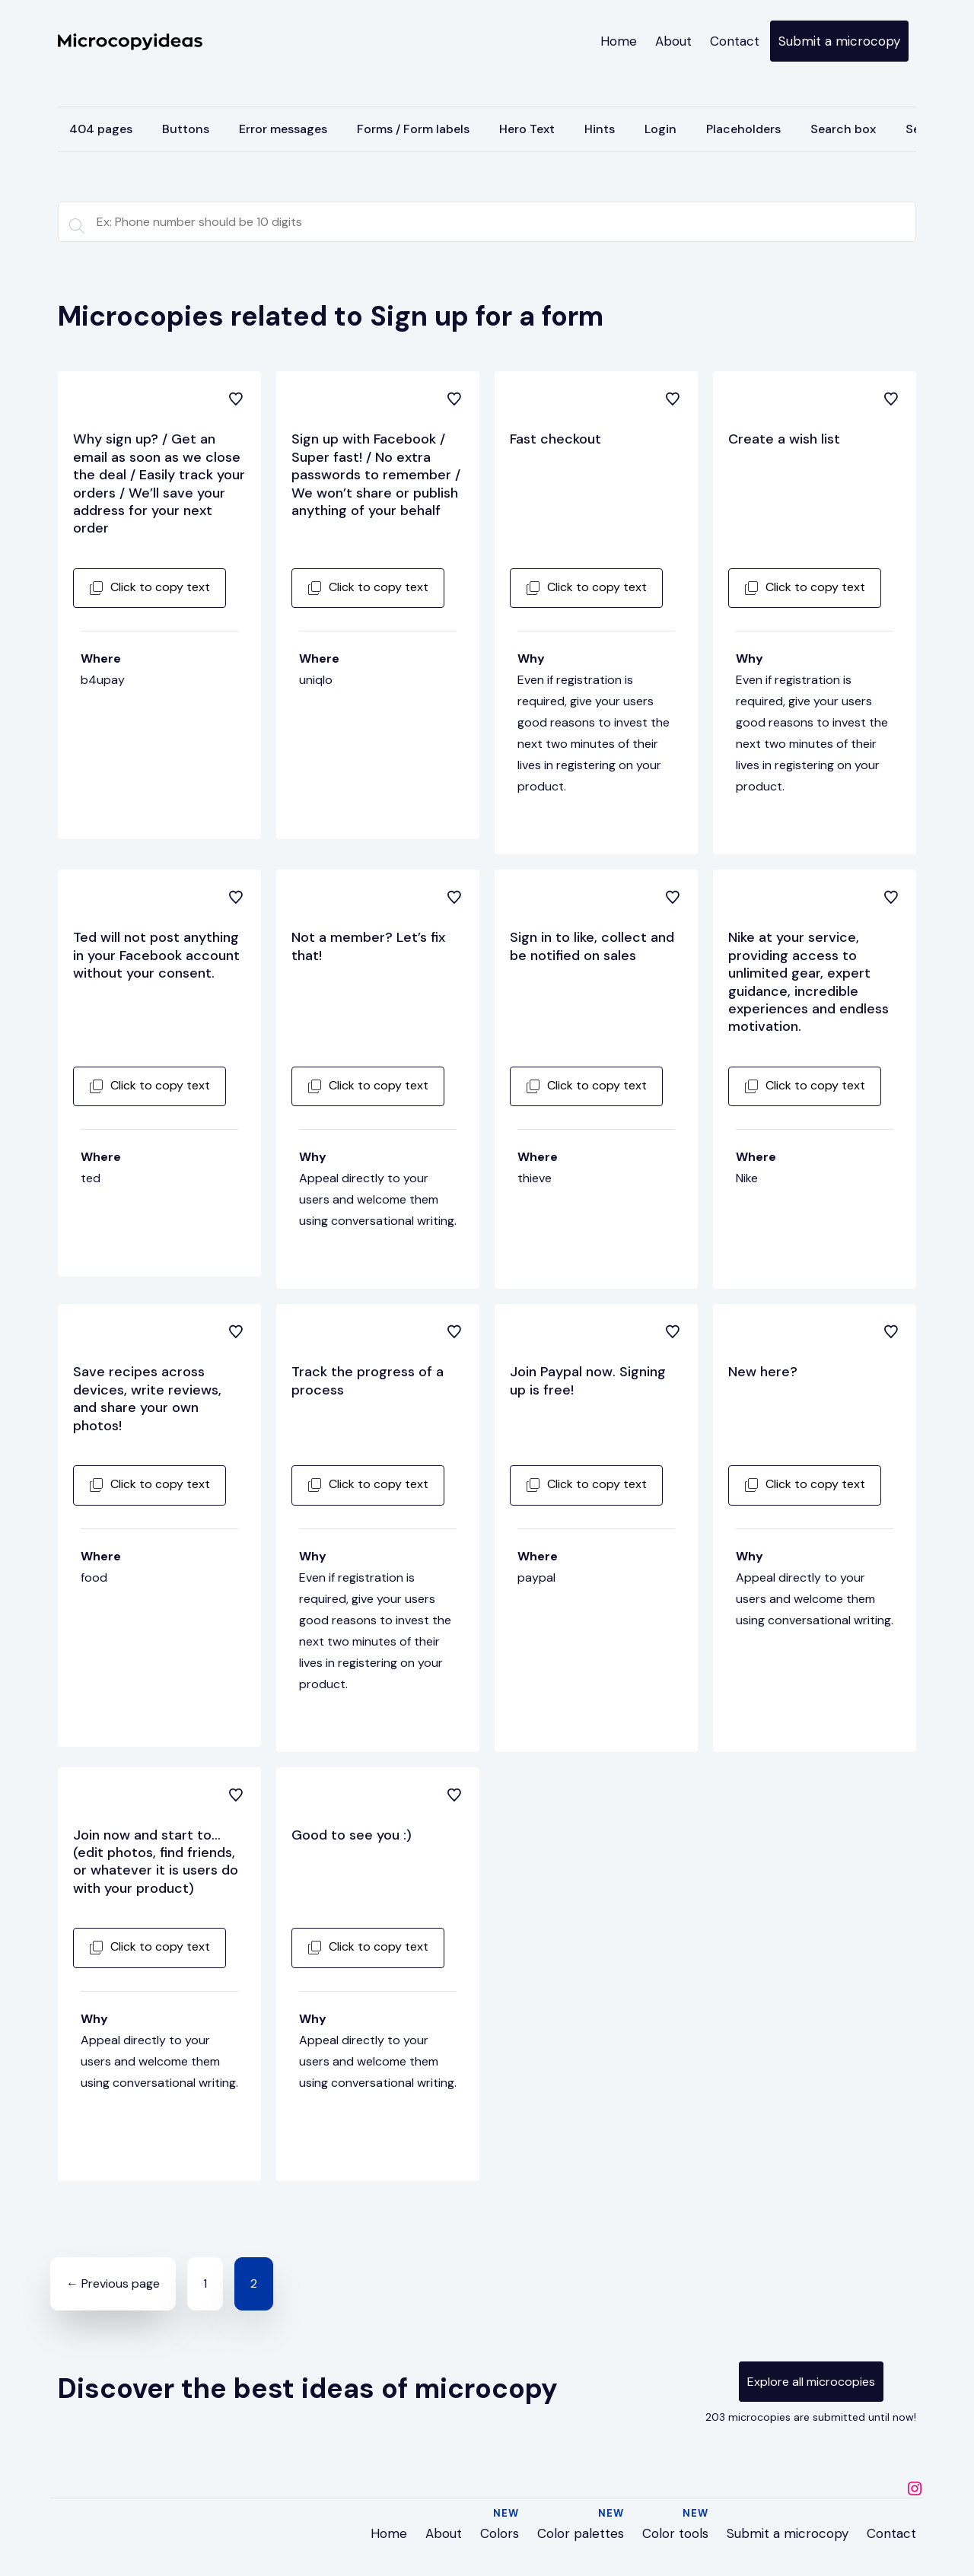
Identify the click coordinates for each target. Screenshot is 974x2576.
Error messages (283, 129)
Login (660, 129)
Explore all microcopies (811, 2382)
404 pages (100, 129)
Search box (843, 129)
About (673, 41)
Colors (499, 2533)
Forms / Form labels (413, 129)
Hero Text (527, 129)
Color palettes (580, 2533)
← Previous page (113, 2283)
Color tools (675, 2533)
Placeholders (743, 129)
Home (618, 41)
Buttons (185, 129)
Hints (599, 129)
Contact (734, 41)
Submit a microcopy (839, 41)
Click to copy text (149, 587)
